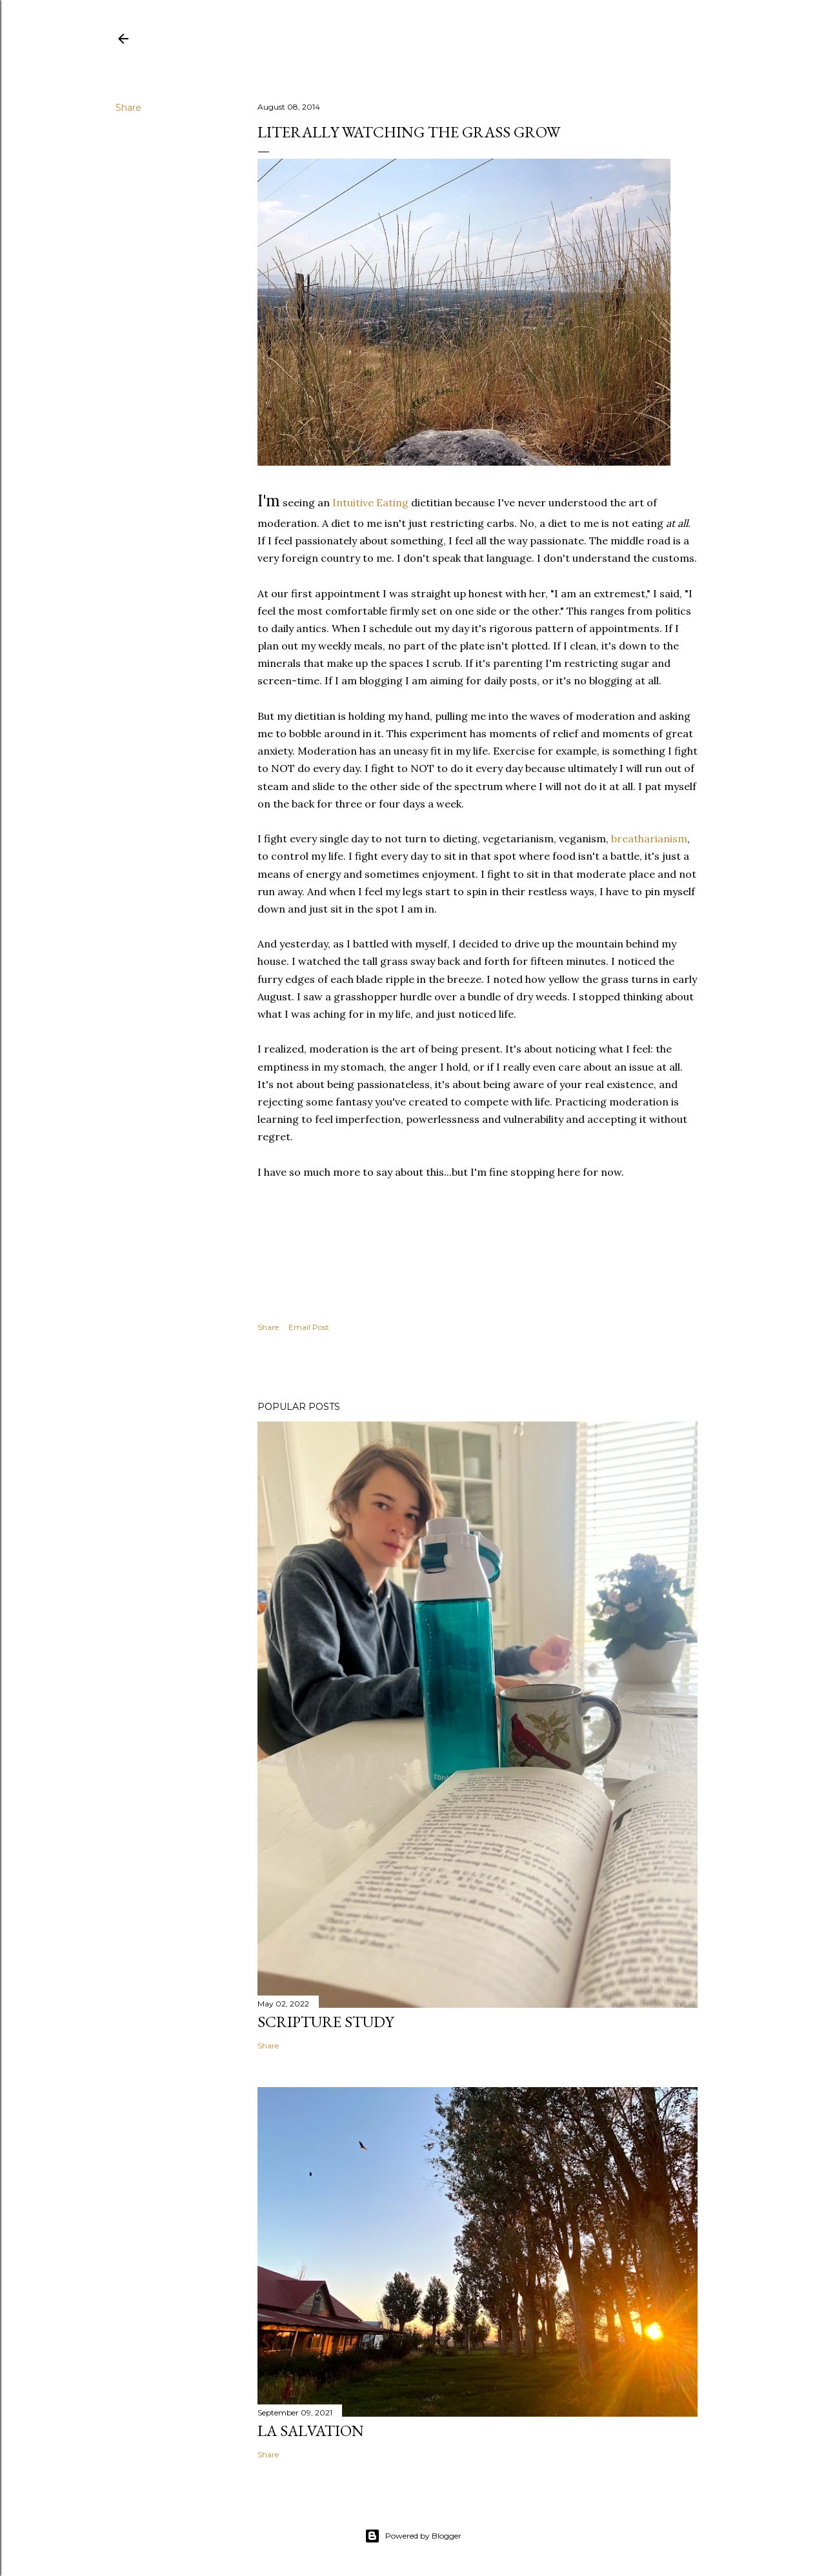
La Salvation (310, 2431)
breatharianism (649, 838)
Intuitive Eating (370, 502)
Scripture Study (325, 2022)
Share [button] (128, 108)
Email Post (308, 1327)
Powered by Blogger (413, 2536)
